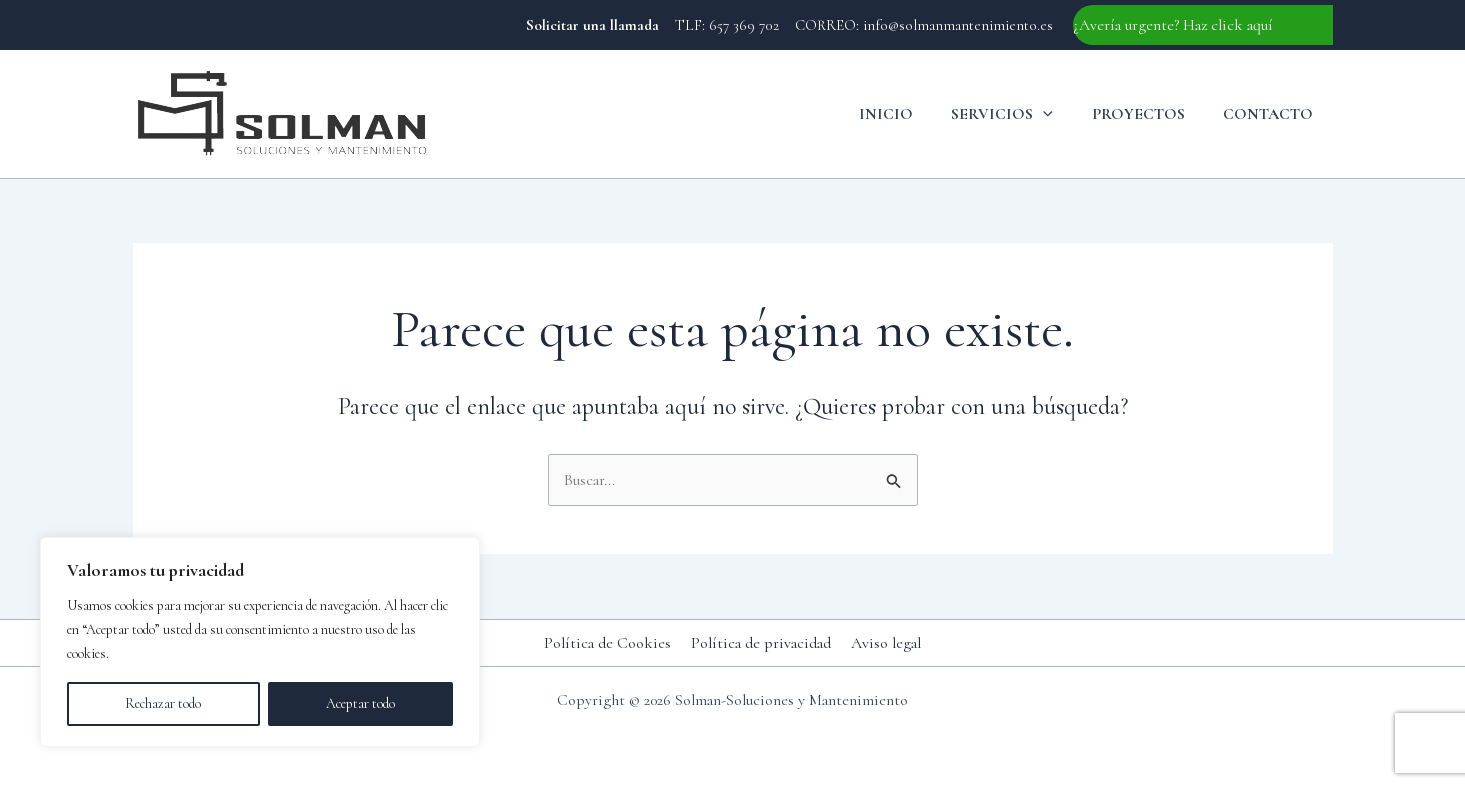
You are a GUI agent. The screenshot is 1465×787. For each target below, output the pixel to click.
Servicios (1019, 114)
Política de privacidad (761, 643)
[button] (1060, 114)
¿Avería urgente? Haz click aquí (1173, 25)
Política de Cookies (611, 643)
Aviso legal (882, 643)
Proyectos (1148, 114)
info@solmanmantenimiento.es (958, 25)
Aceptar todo (360, 703)
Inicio (909, 114)
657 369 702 (746, 25)
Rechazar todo (163, 703)
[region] (260, 642)
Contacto (1272, 114)
